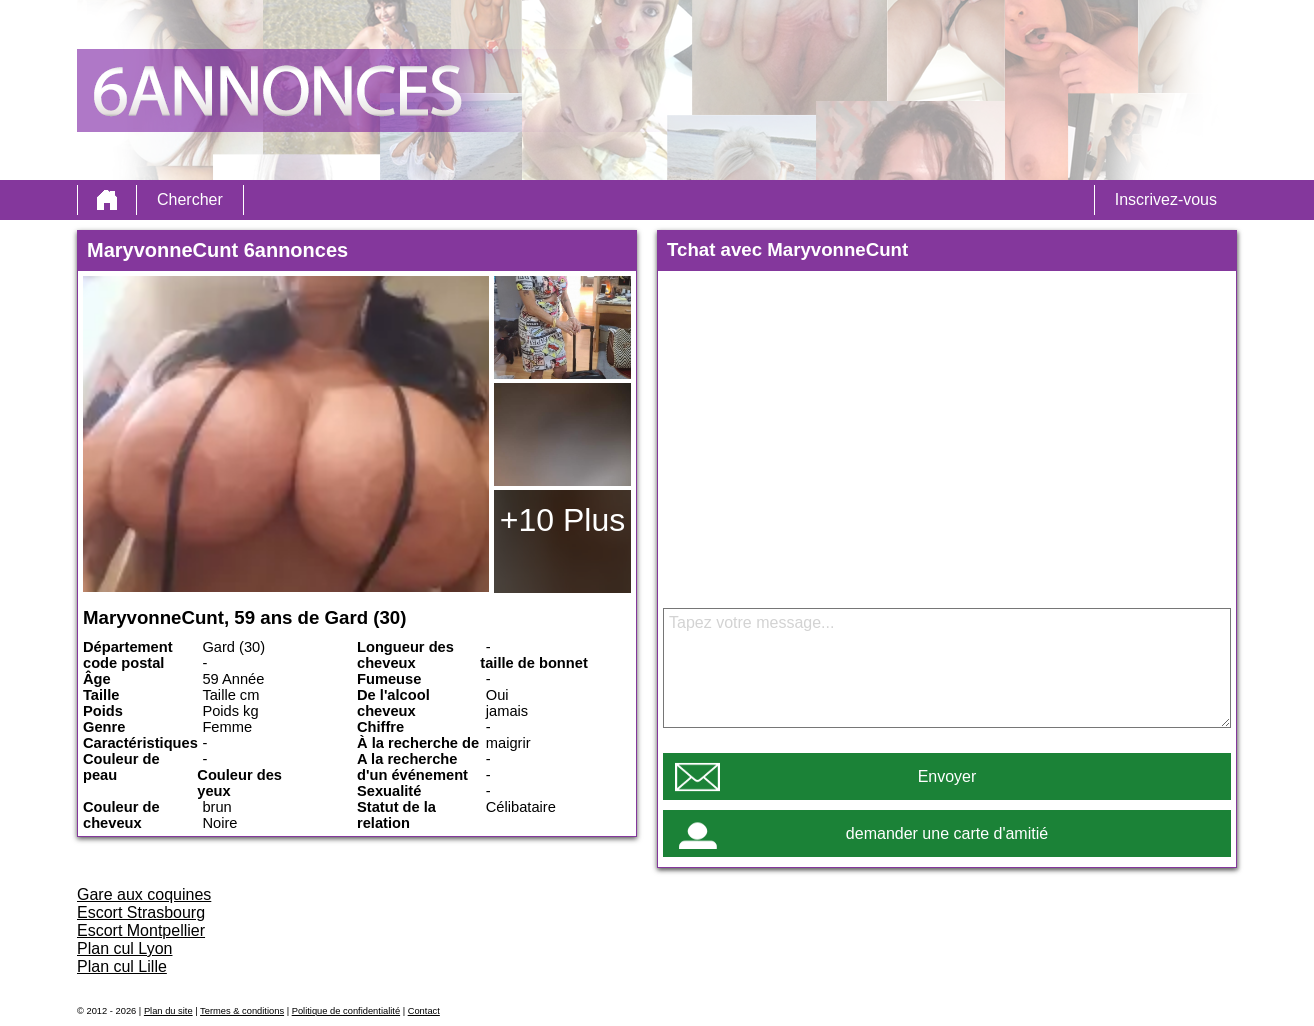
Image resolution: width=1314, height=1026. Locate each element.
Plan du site (168, 1011)
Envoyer (947, 776)
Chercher (190, 199)
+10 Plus (562, 520)
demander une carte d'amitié (947, 833)
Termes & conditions (242, 1011)
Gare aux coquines (144, 894)
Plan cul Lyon (124, 948)
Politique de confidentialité (346, 1011)
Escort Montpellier (141, 930)
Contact (424, 1011)
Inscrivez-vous (1166, 199)
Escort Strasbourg (141, 912)
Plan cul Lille (122, 966)
